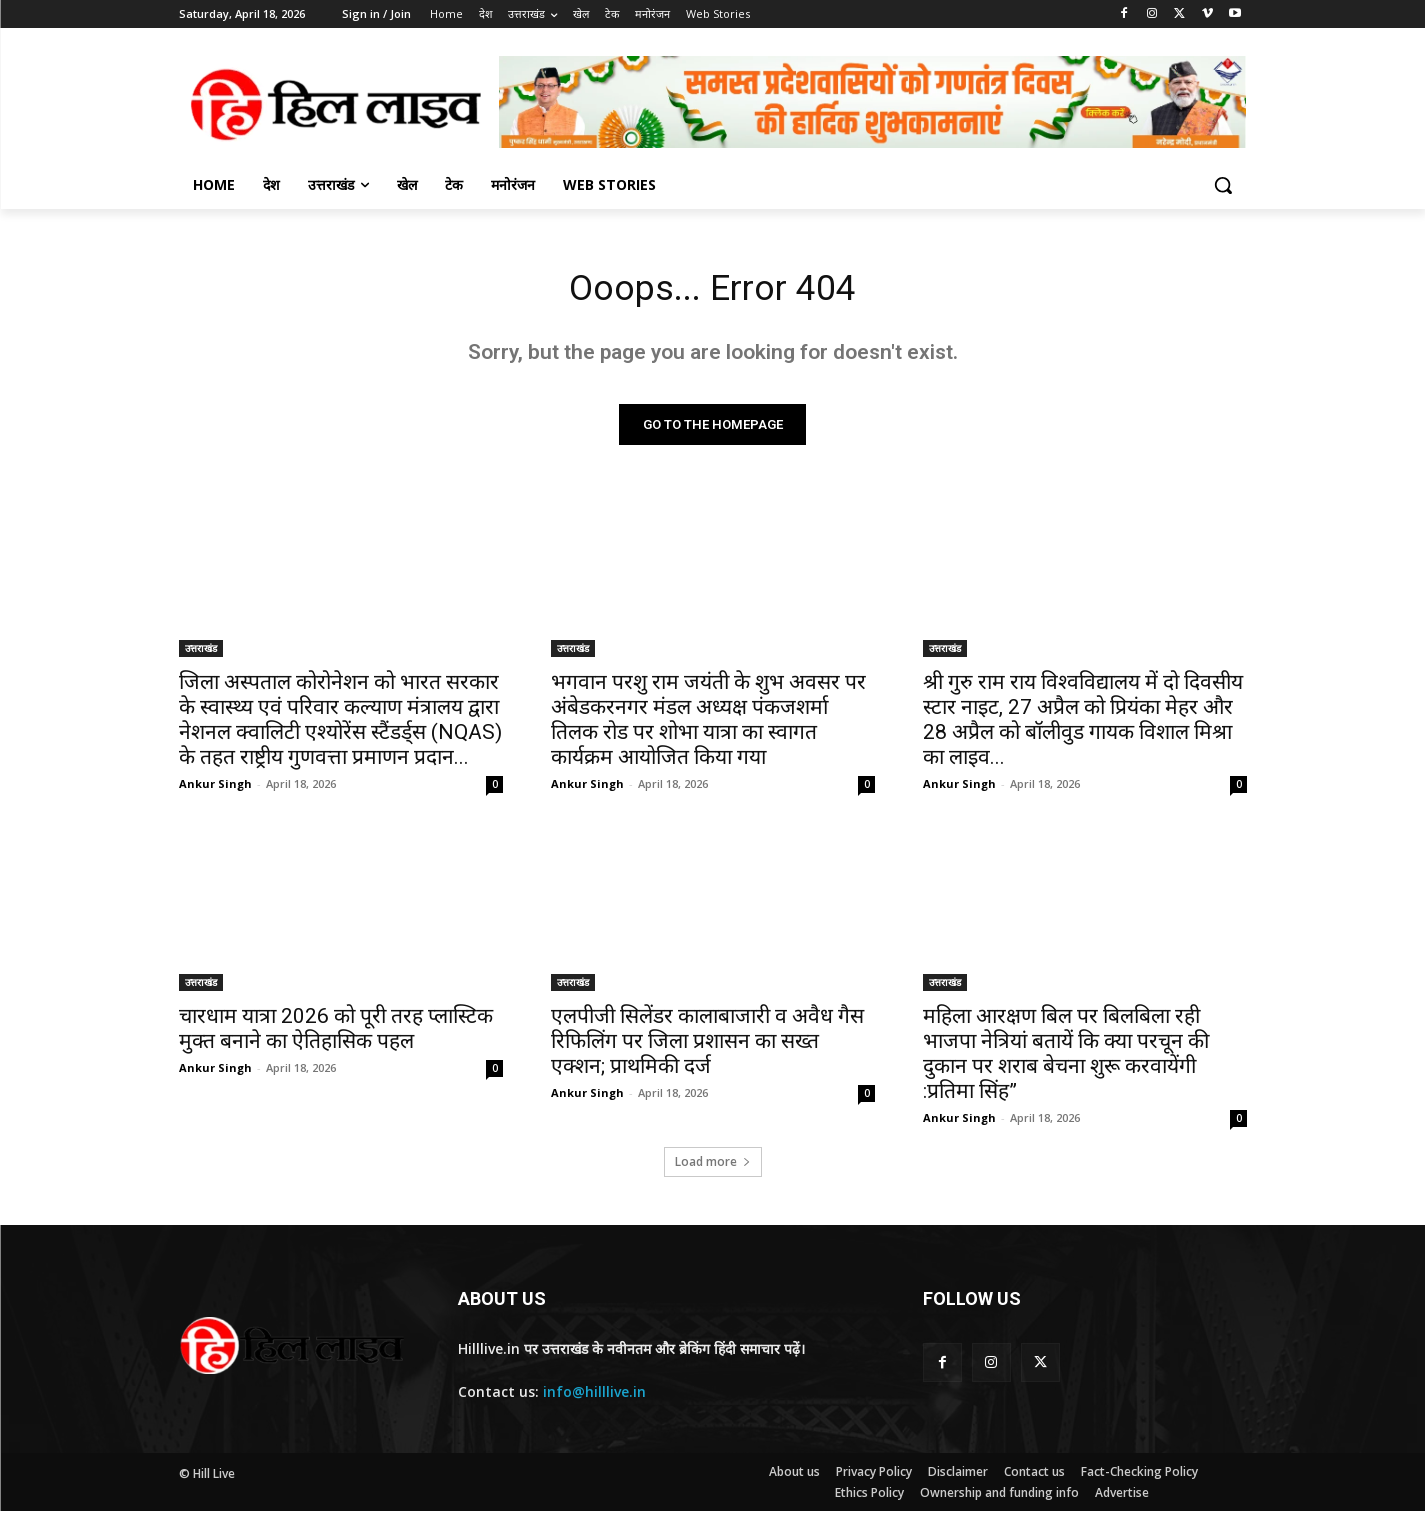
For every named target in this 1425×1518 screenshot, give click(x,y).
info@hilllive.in (594, 1398)
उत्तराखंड (201, 654)
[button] (1223, 185)
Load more (713, 1167)
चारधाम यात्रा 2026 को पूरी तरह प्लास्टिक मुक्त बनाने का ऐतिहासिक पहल (336, 1034)
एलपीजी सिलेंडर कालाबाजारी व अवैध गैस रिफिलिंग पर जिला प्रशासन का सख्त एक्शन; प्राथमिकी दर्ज (707, 1047)
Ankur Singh (215, 789)
